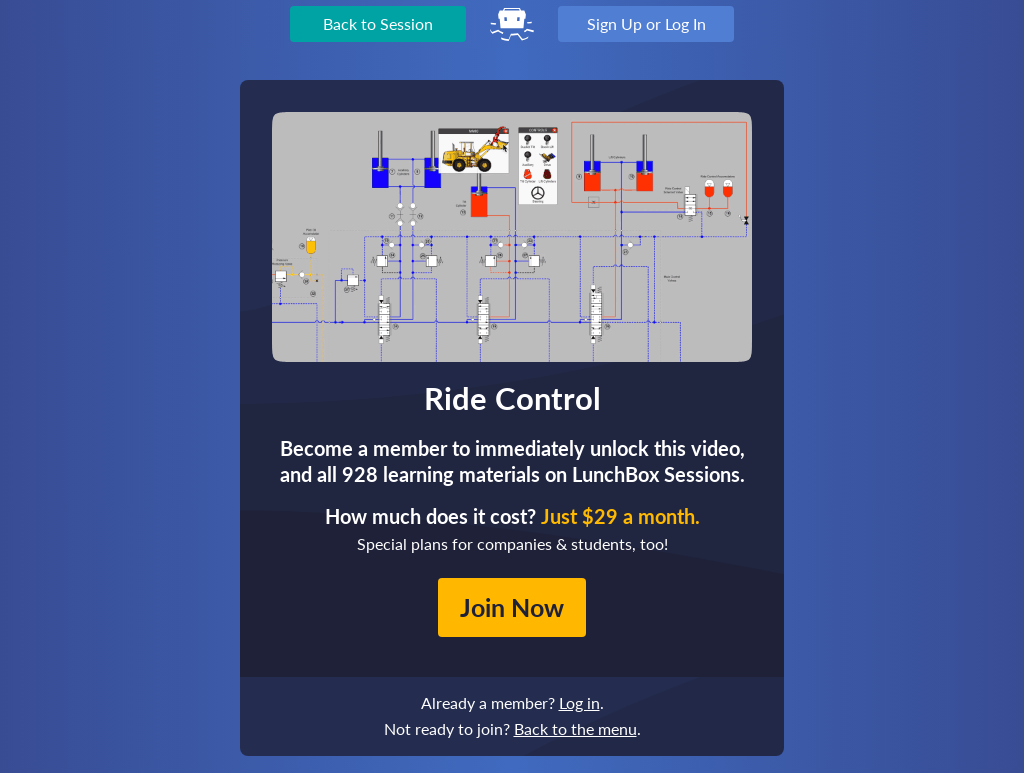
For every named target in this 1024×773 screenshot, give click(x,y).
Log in (579, 702)
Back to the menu (575, 728)
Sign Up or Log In (646, 23)
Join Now (512, 607)
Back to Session (378, 23)
